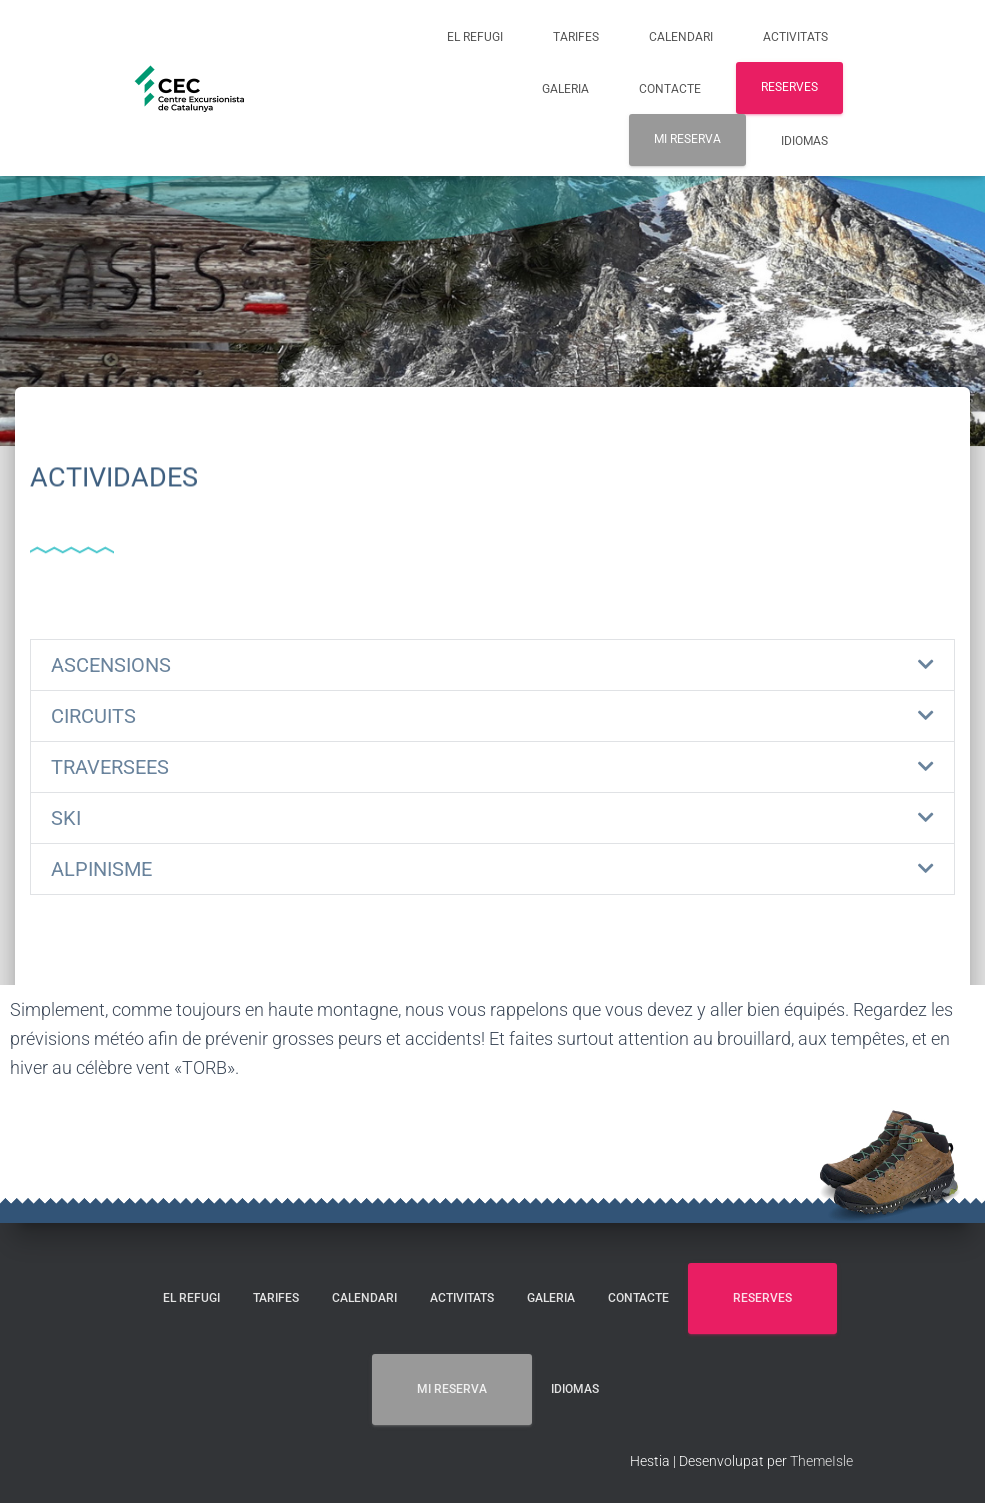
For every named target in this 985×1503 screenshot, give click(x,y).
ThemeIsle (821, 1461)
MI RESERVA (687, 139)
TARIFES (576, 37)
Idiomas (804, 141)
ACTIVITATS (795, 37)
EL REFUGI (475, 37)
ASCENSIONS (111, 665)
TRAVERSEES (110, 767)
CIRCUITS (93, 716)
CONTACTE (670, 89)
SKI (66, 818)
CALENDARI (681, 37)
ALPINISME (101, 869)
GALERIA (565, 89)
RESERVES (789, 87)
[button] (492, 665)
